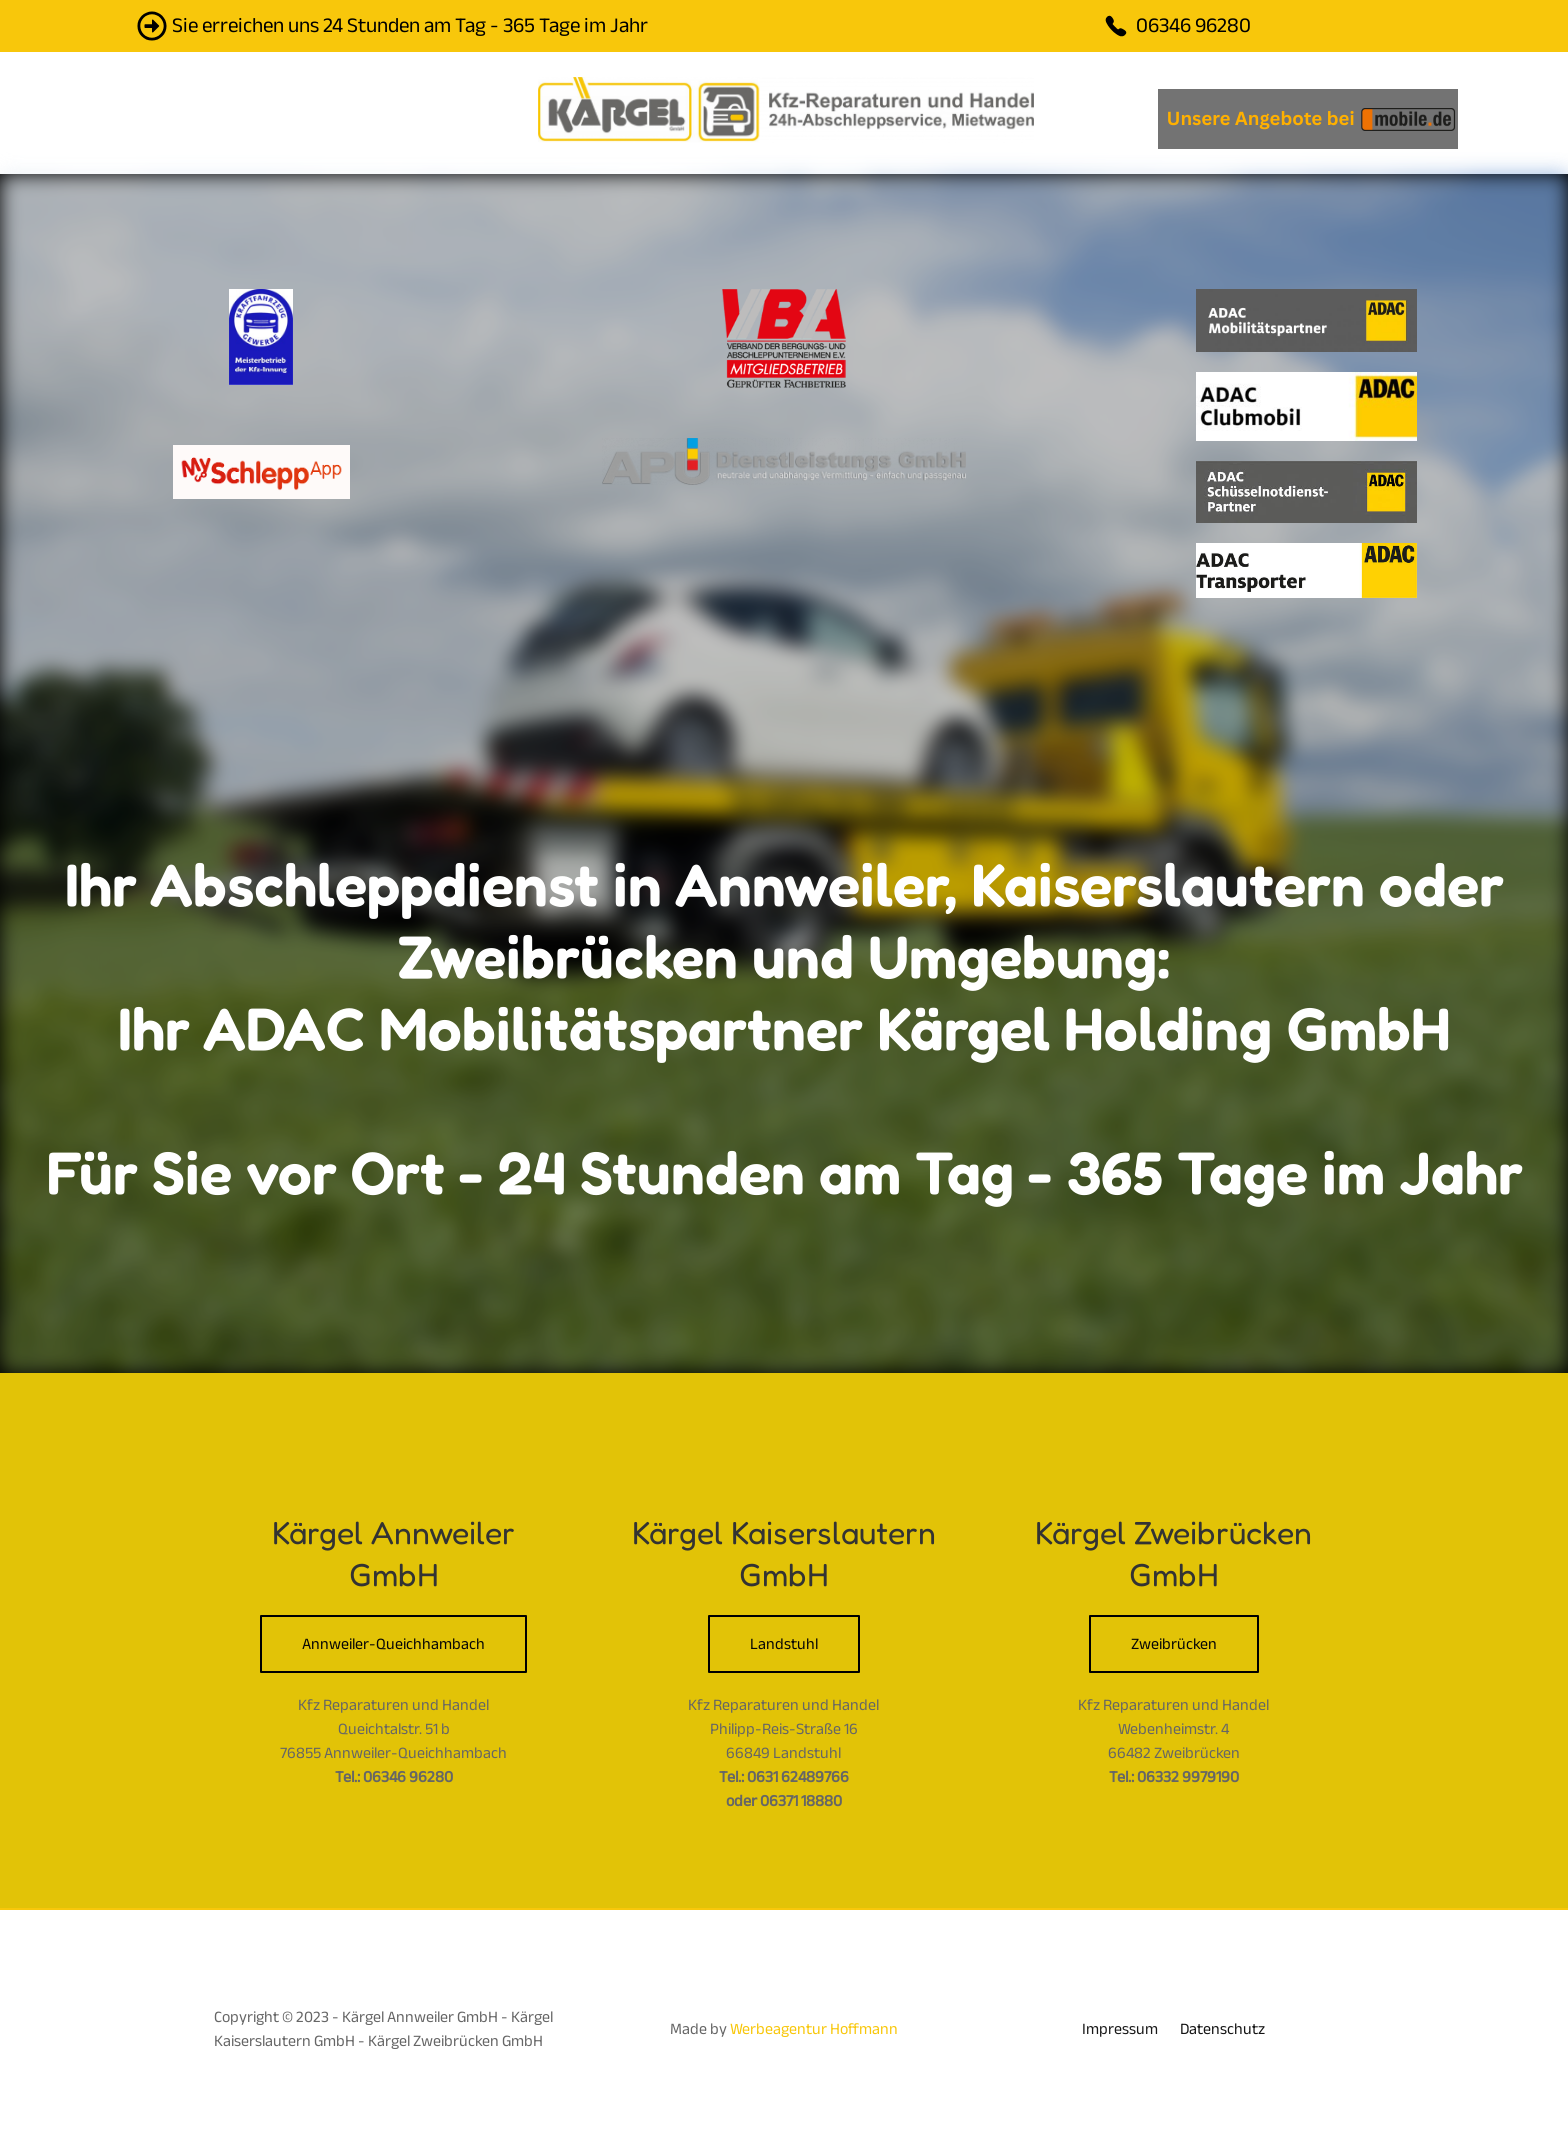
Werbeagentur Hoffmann (814, 2029)
